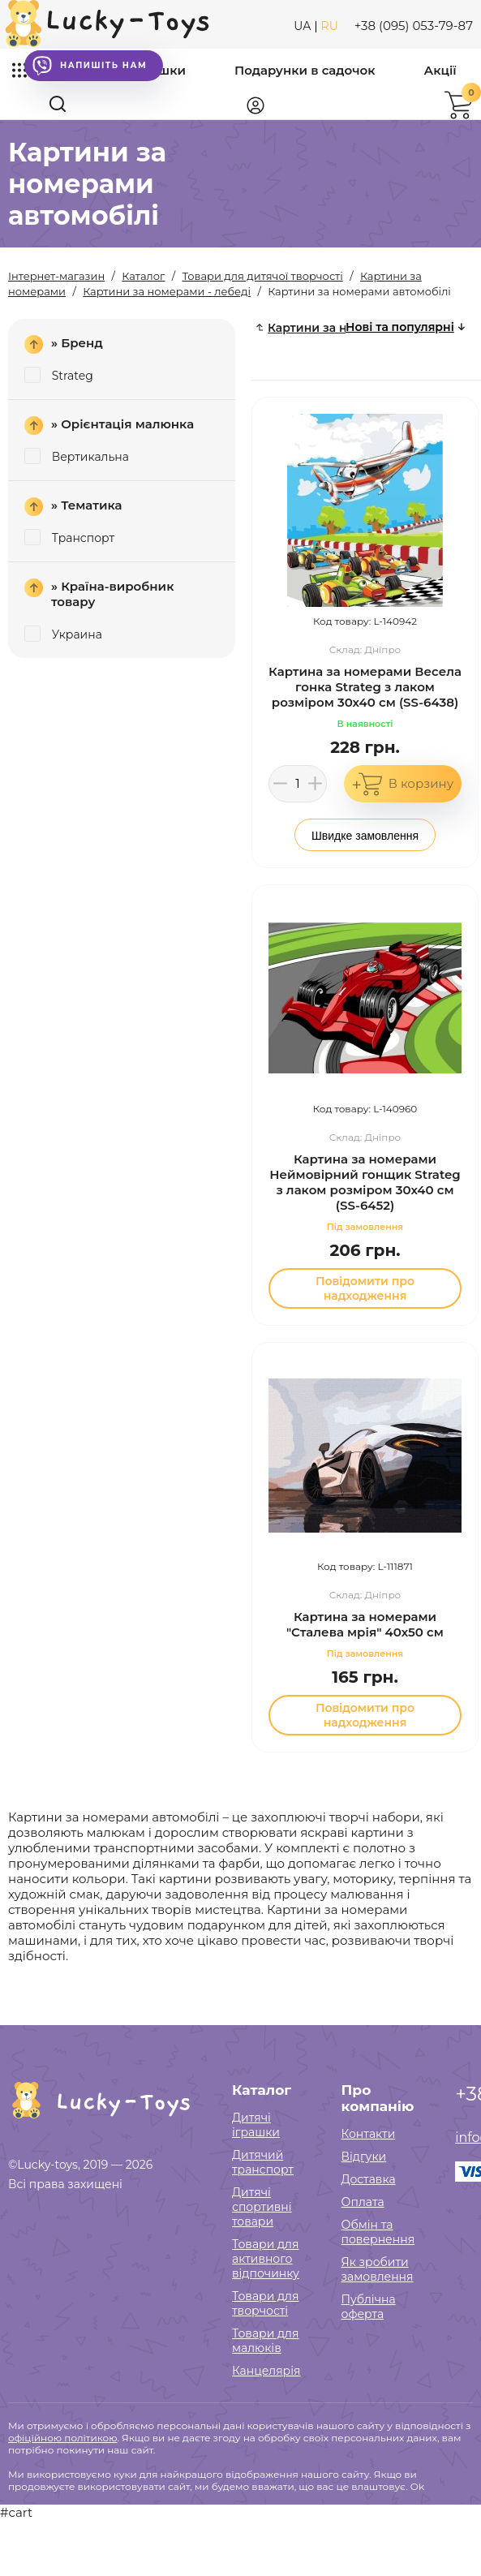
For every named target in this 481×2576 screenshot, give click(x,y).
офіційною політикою (62, 2438)
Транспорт (69, 538)
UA (302, 26)
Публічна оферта (368, 2306)
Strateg (58, 375)
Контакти (368, 2134)
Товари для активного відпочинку (265, 2259)
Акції (440, 70)
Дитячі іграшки (256, 2124)
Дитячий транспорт (263, 2162)
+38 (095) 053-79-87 (413, 25)
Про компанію (377, 2098)
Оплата (362, 2202)
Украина (63, 634)
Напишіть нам (89, 65)
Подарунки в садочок (305, 70)
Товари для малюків (265, 2340)
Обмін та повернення (378, 2232)
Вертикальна (76, 456)
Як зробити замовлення (377, 2269)
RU (329, 26)
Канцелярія (266, 2370)
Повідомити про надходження (365, 1288)
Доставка (368, 2179)
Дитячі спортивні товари (262, 2207)
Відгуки (364, 2156)
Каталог (261, 2090)
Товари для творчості (265, 2303)
